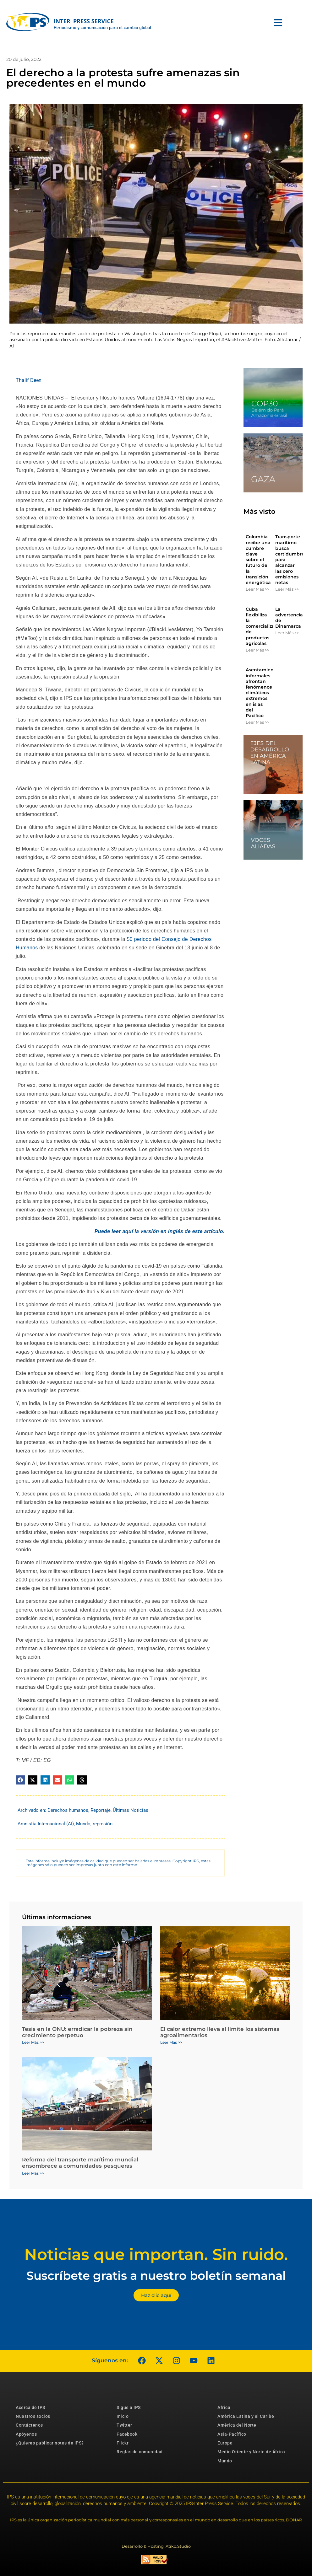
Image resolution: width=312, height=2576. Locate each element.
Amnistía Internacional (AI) (46, 1824)
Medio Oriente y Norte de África (251, 2451)
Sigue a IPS (129, 2407)
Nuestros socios (33, 2416)
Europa (225, 2442)
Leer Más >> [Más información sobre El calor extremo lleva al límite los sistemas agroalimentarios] (171, 2042)
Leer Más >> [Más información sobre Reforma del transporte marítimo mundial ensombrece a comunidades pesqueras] (33, 2173)
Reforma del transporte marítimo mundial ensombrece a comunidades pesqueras (80, 2162)
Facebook (127, 2434)
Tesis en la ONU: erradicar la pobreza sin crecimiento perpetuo (77, 2032)
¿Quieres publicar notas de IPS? (50, 2442)
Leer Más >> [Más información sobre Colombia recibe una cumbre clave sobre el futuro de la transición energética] (257, 589)
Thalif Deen (28, 380)
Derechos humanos (67, 1810)
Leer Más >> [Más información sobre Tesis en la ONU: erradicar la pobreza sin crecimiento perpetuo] (33, 2042)
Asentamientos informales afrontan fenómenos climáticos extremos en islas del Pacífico (263, 692)
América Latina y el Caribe (245, 2416)
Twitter (124, 2425)
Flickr (123, 2442)
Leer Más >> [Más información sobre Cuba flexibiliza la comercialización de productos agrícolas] (257, 649)
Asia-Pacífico (231, 2434)
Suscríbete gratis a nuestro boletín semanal (156, 2275)
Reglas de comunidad (140, 2451)
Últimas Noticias (130, 1810)
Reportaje (100, 1810)
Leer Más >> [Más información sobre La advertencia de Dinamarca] (287, 632)
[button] (20, 1779)
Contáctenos (29, 2425)
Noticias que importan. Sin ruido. (156, 2254)
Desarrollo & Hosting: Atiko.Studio (156, 2546)
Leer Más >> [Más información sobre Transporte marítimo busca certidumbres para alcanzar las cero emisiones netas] (287, 589)
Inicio (123, 2416)
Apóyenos (26, 2434)
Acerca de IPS (30, 2407)
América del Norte (236, 2425)
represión (102, 1824)
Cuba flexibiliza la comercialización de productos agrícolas (265, 626)
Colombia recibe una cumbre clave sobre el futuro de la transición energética (258, 559)
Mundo (83, 1824)
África (223, 2407)
